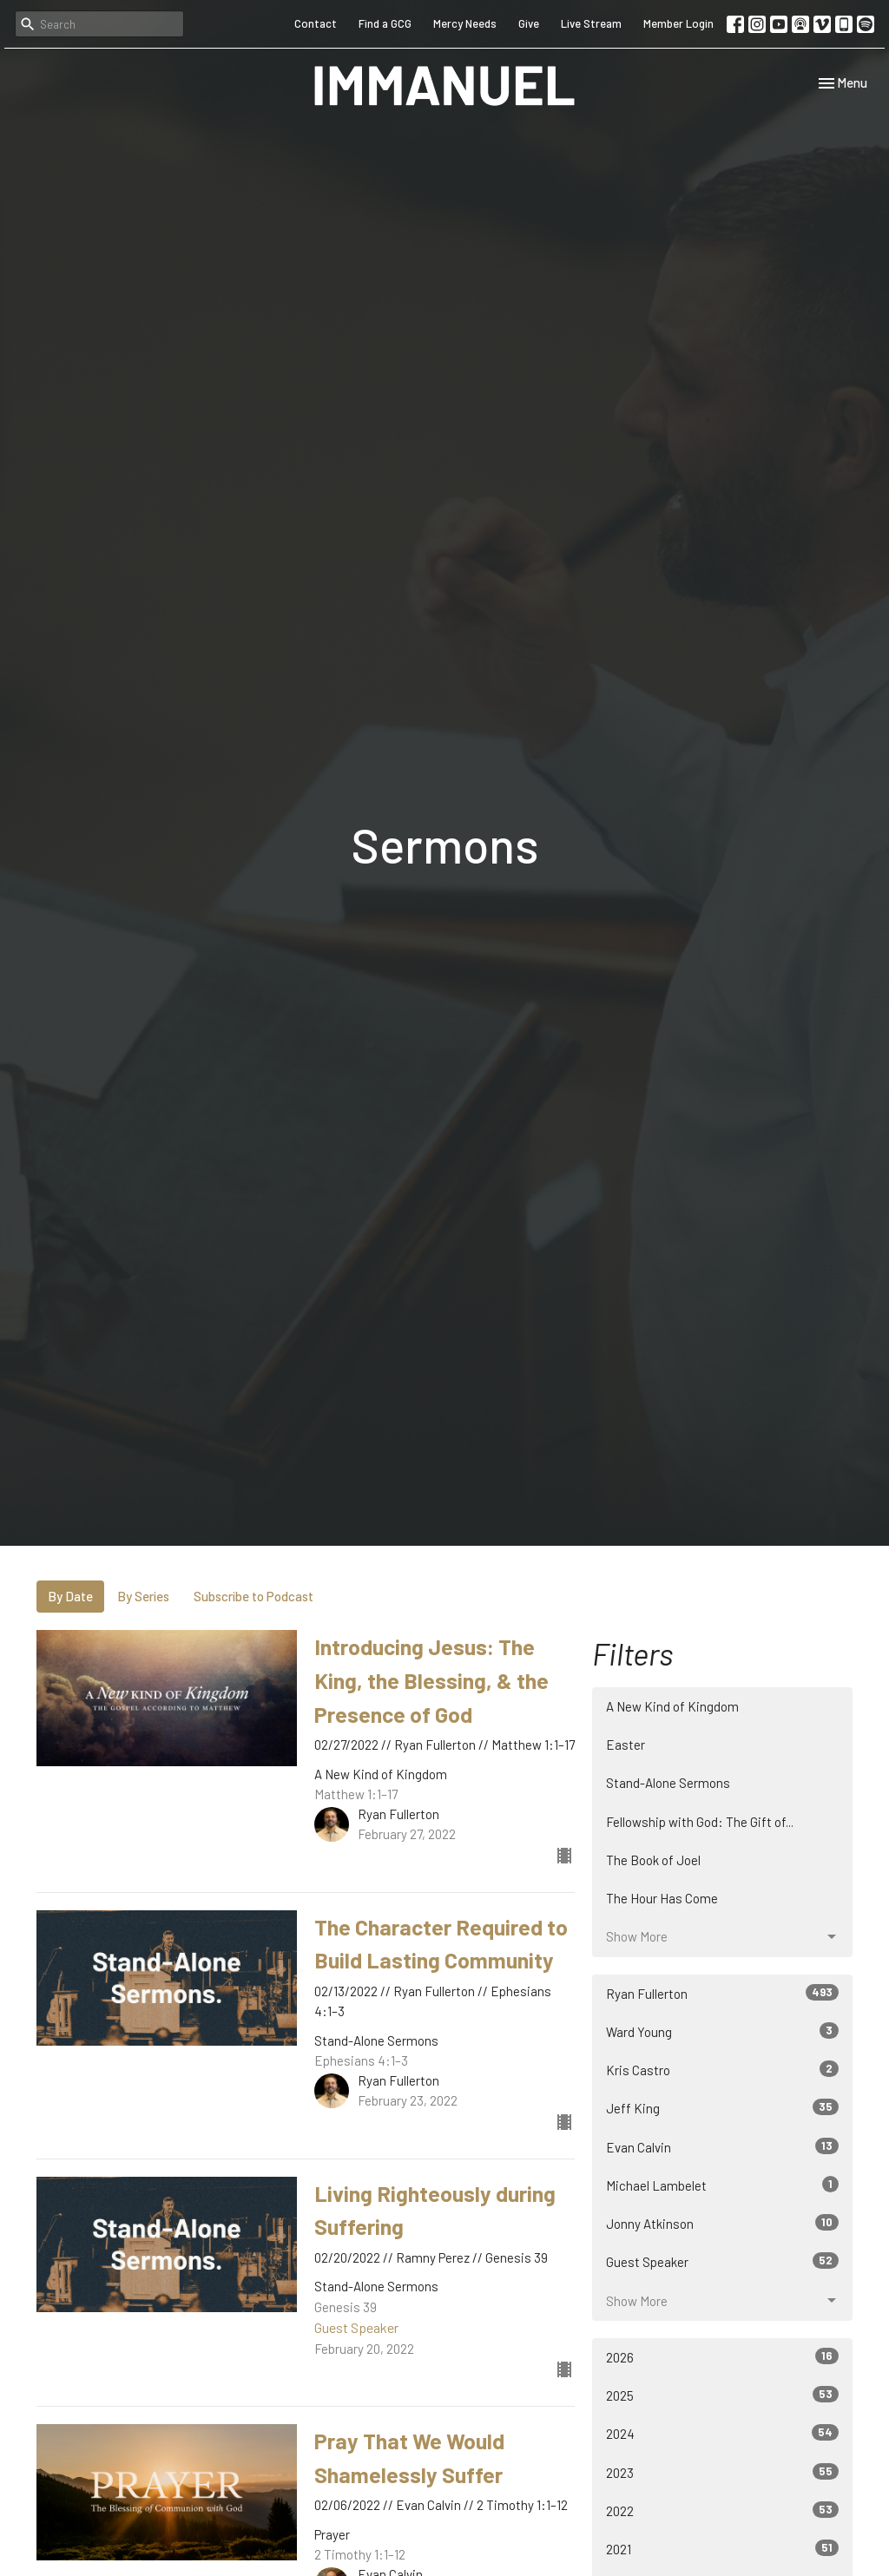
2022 (722, 2510)
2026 (722, 2356)
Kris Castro (722, 2069)
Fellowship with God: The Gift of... (700, 1822)
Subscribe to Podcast (253, 1596)
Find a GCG (385, 23)
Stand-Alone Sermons (668, 1783)
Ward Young (722, 2031)
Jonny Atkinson (722, 2222)
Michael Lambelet (722, 2184)
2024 (722, 2432)
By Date (70, 1596)
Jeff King (722, 2107)
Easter (625, 1744)
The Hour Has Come (662, 1898)
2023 (722, 2472)
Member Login (678, 23)
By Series (143, 1596)
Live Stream (591, 23)
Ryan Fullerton (722, 1992)
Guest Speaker (722, 2261)
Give (528, 23)
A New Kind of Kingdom (672, 1706)
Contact (315, 23)
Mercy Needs (465, 23)
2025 (722, 2394)
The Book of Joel (653, 1860)
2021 (722, 2548)
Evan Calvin (722, 2146)
